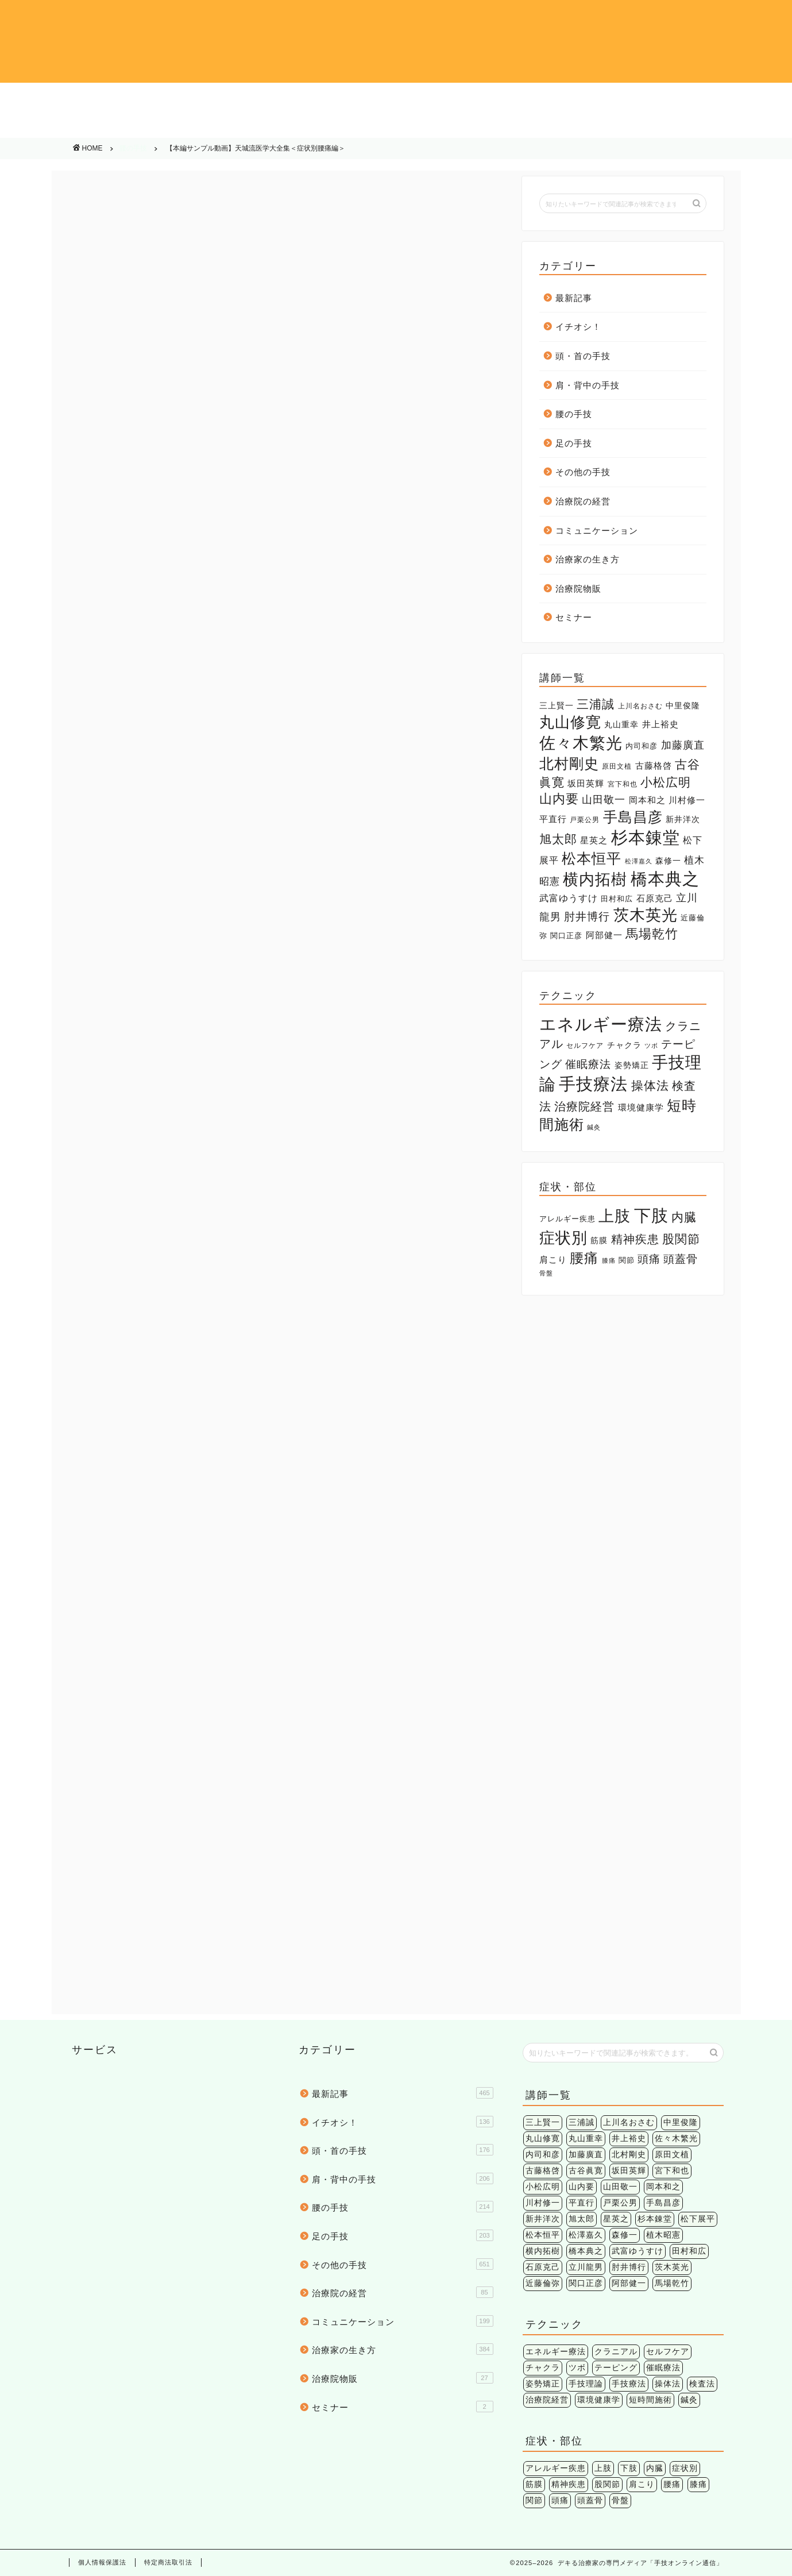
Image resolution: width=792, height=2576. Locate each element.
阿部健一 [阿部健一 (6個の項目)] (604, 935)
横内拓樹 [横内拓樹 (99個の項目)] (595, 879)
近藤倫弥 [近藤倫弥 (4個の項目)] (543, 2283)
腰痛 (179, 1375)
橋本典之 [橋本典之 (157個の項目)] (665, 878)
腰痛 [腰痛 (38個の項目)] (584, 1258)
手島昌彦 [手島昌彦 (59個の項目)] (633, 817)
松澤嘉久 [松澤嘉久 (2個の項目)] (638, 861)
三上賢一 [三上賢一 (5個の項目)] (556, 705)
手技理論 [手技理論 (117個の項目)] (586, 2384)
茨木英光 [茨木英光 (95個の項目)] (645, 915)
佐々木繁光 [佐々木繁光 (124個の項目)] (581, 743)
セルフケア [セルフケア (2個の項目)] (585, 1046)
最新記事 (573, 298)
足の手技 (713, 98)
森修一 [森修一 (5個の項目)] (668, 860)
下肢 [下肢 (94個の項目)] (651, 1215)
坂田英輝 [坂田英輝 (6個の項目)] (585, 783)
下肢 (103, 1375)
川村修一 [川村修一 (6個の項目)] (687, 800)
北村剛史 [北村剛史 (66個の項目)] (569, 763)
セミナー (573, 617)
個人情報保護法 (102, 2562)
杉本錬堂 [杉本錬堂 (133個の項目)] (645, 837)
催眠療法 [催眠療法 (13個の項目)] (588, 1064)
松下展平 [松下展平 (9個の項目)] (698, 2219)
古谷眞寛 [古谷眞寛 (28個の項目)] (586, 2170)
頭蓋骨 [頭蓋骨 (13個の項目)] (680, 1259)
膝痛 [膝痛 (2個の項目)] (609, 1260)
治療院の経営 (237, 125)
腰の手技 (555, 98)
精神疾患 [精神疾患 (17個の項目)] (635, 1239)
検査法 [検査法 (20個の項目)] (702, 2384)
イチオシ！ (79, 98)
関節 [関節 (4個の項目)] (627, 1260)
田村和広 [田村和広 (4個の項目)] (617, 898)
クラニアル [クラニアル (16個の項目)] (616, 2351)
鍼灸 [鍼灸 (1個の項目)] (594, 1127)
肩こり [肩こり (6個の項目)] (553, 1259)
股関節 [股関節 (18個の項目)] (681, 1238)
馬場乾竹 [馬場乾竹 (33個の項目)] (651, 934)
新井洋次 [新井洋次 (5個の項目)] (683, 819)
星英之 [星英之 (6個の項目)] (594, 840)
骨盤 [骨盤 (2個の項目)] (546, 1273)
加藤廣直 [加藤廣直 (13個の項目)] (683, 745)
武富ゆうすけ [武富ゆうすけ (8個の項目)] (568, 898)
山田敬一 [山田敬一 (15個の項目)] (603, 799)
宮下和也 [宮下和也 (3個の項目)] (623, 784)
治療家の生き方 (555, 125)
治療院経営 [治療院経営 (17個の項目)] (584, 1106)
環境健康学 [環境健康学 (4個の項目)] (641, 1107)
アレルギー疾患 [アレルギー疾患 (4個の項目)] (567, 1218)
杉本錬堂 (141, 1375)
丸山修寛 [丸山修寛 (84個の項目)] (570, 722)
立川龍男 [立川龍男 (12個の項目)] (586, 2267)
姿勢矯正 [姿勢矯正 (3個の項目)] (632, 1065)
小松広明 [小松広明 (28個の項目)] (665, 782)
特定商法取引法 (168, 2562)
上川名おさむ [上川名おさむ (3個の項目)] (640, 706)
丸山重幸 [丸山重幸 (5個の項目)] (621, 724)
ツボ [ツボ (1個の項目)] (651, 1045)
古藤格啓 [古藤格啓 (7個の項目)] (653, 765)
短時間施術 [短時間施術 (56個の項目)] (650, 2400)
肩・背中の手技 (396, 98)
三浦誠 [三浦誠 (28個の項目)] (596, 704)
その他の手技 (79, 125)
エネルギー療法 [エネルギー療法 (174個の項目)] (600, 1024)
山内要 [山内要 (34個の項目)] (559, 799)
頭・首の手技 (237, 98)
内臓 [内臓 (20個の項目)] (684, 1217)
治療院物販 (712, 125)
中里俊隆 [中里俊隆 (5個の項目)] (683, 705)
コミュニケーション (396, 125)
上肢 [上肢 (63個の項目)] (614, 1216)
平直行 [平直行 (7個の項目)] (553, 819)
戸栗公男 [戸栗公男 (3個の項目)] (585, 820)
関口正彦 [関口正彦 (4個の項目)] (566, 935)
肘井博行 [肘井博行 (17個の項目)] (587, 917)
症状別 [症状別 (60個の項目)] (563, 1238)
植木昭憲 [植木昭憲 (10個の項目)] (663, 2235)
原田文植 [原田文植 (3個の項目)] (617, 766)
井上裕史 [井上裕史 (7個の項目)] (660, 724)
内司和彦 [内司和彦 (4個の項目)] (641, 746)
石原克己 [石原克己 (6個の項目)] (654, 898)
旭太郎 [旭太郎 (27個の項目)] (558, 839)
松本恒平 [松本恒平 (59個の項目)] (591, 858)
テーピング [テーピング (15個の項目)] (616, 2367)
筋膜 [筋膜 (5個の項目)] (599, 1240)
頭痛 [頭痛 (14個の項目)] (649, 1258)
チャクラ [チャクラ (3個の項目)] (624, 1045)
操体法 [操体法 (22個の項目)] (650, 1085)
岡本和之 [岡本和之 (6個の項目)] (647, 800)
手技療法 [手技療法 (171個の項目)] (593, 1083)
